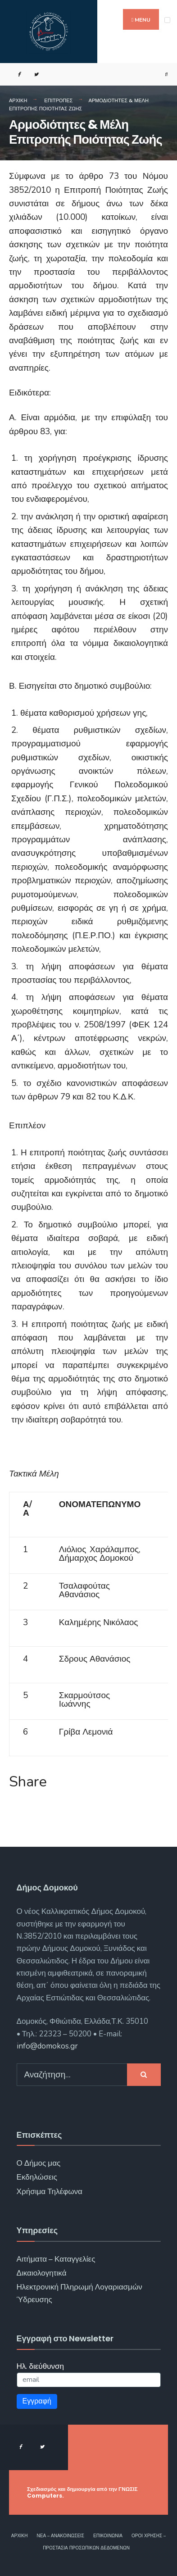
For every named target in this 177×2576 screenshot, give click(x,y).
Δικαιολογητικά (42, 2273)
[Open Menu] (167, 20)
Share (28, 1781)
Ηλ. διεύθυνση (40, 2366)
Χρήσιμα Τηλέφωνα (49, 2191)
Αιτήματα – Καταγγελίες (56, 2259)
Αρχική (18, 100)
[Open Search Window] (162, 74)
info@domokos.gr (47, 2046)
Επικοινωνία (108, 2536)
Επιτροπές (58, 100)
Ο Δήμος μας (39, 2163)
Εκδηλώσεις (37, 2177)
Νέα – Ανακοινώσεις (61, 2536)
